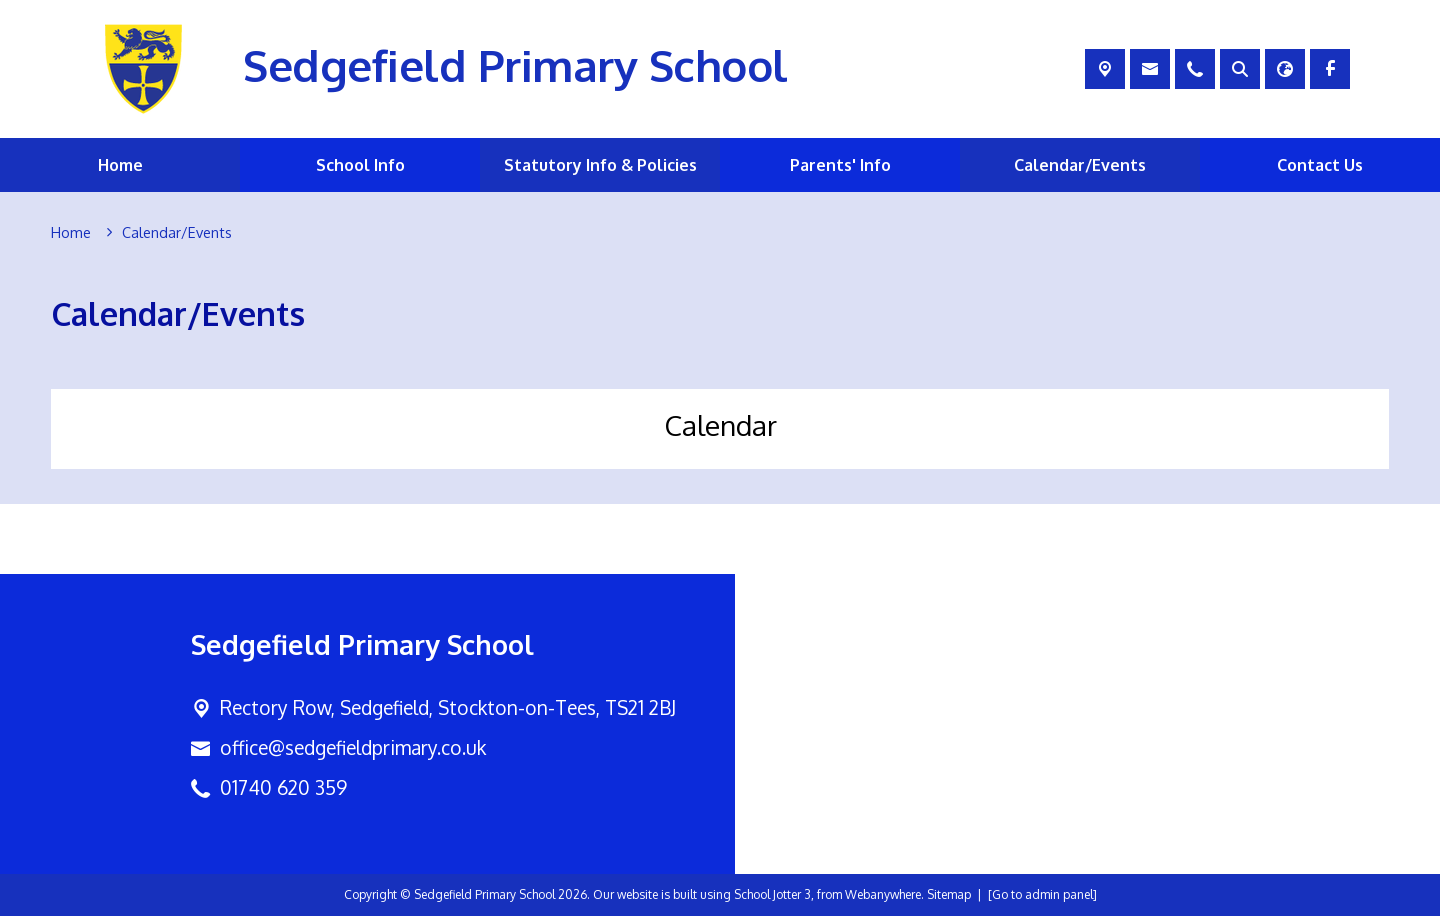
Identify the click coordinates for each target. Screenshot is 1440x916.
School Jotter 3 (772, 894)
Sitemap (949, 894)
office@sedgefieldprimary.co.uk (353, 747)
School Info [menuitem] (360, 165)
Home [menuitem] (120, 165)
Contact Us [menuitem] (1320, 165)
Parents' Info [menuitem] (840, 165)
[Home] (71, 233)
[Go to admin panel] (1042, 894)
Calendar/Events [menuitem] (1080, 165)
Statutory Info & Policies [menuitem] (600, 165)
